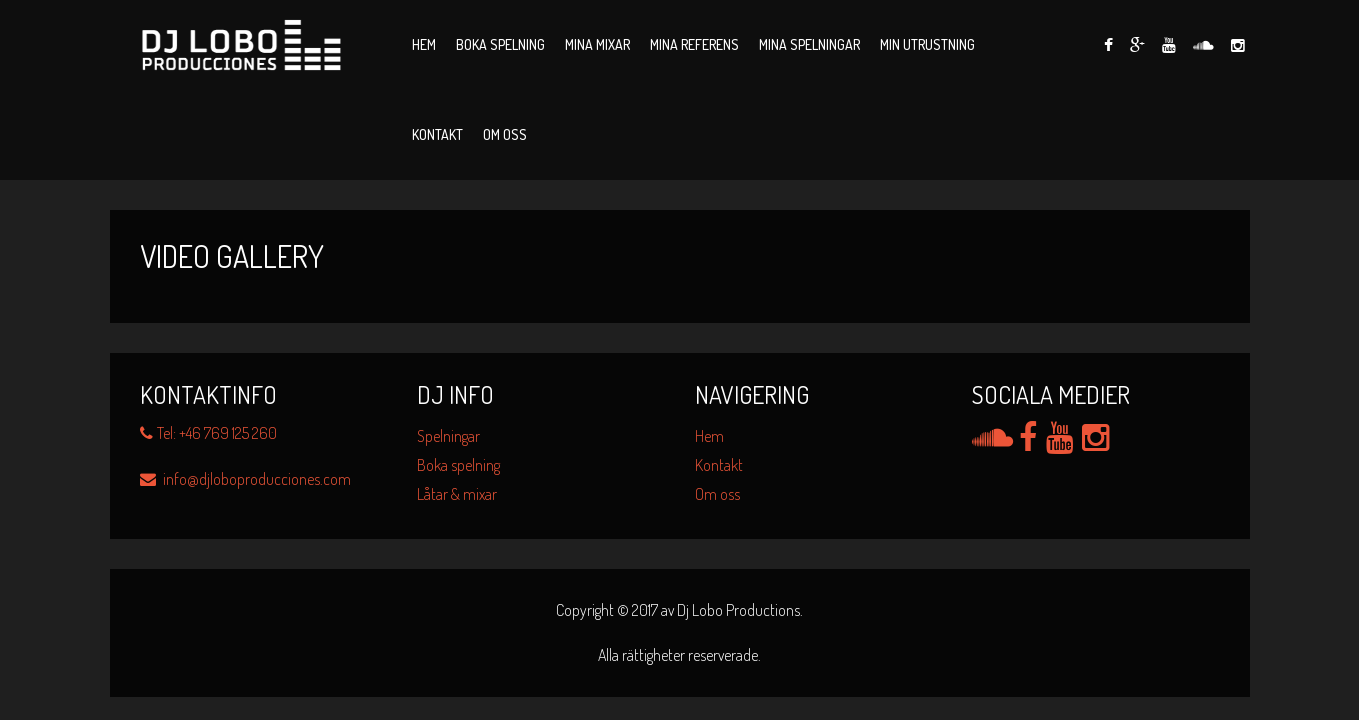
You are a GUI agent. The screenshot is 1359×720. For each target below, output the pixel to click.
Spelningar (448, 436)
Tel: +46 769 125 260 (208, 433)
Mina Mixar (597, 44)
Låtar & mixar (457, 494)
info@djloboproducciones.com (245, 479)
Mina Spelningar (809, 44)
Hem (424, 44)
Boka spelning (500, 44)
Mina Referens (694, 44)
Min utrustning (927, 44)
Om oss (505, 134)
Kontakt (437, 134)
